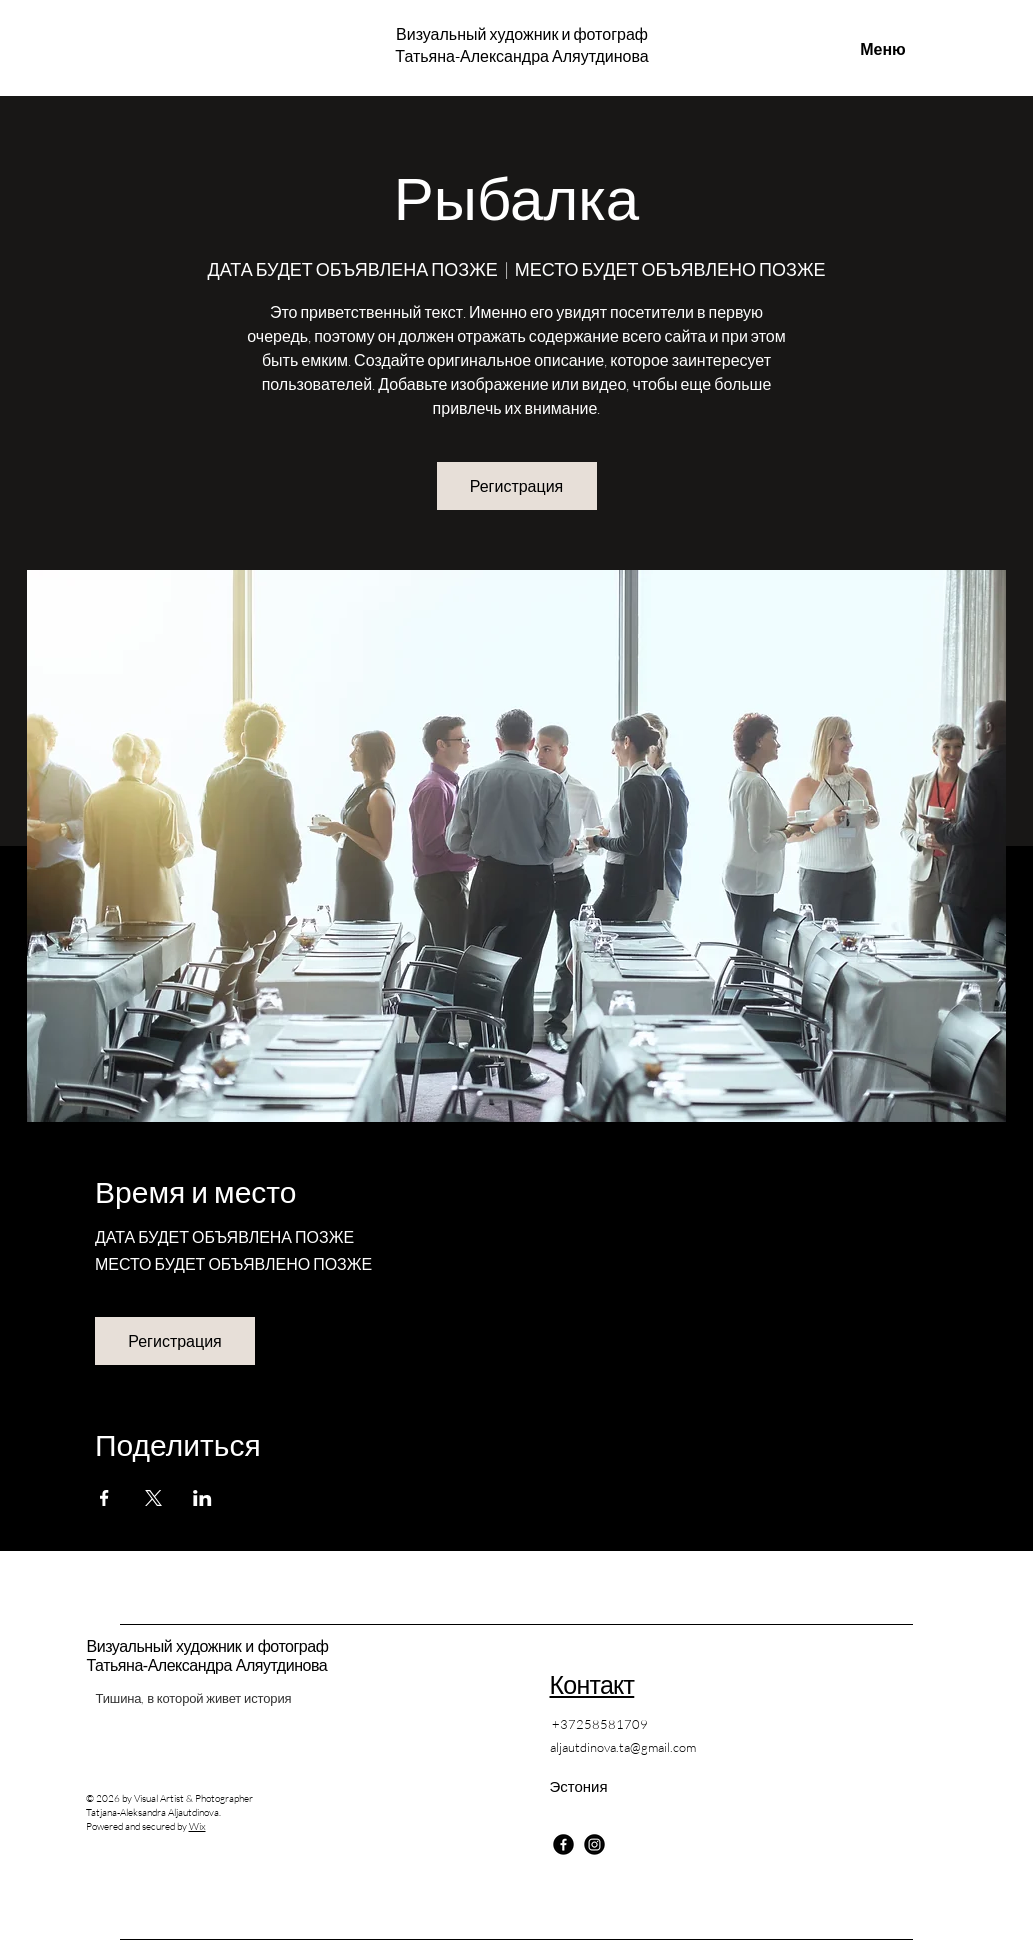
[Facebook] (563, 1844)
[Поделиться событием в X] (153, 1498)
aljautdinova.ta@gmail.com (623, 1747)
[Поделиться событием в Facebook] (104, 1498)
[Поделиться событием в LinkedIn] (202, 1498)
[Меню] (883, 48)
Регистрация (517, 486)
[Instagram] (594, 1844)
